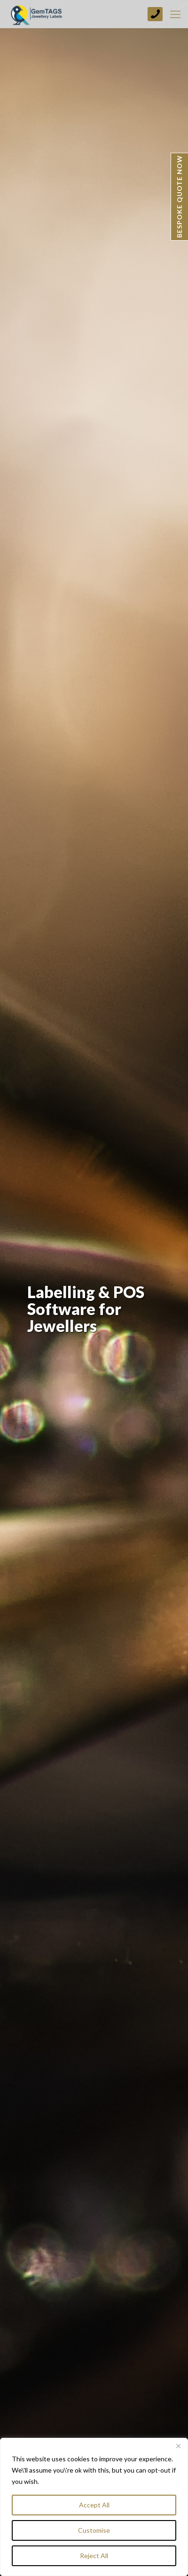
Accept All (94, 2505)
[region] (94, 2507)
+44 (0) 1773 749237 (155, 14)
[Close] (178, 2445)
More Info (56, 2481)
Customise (94, 2530)
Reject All (94, 2556)
